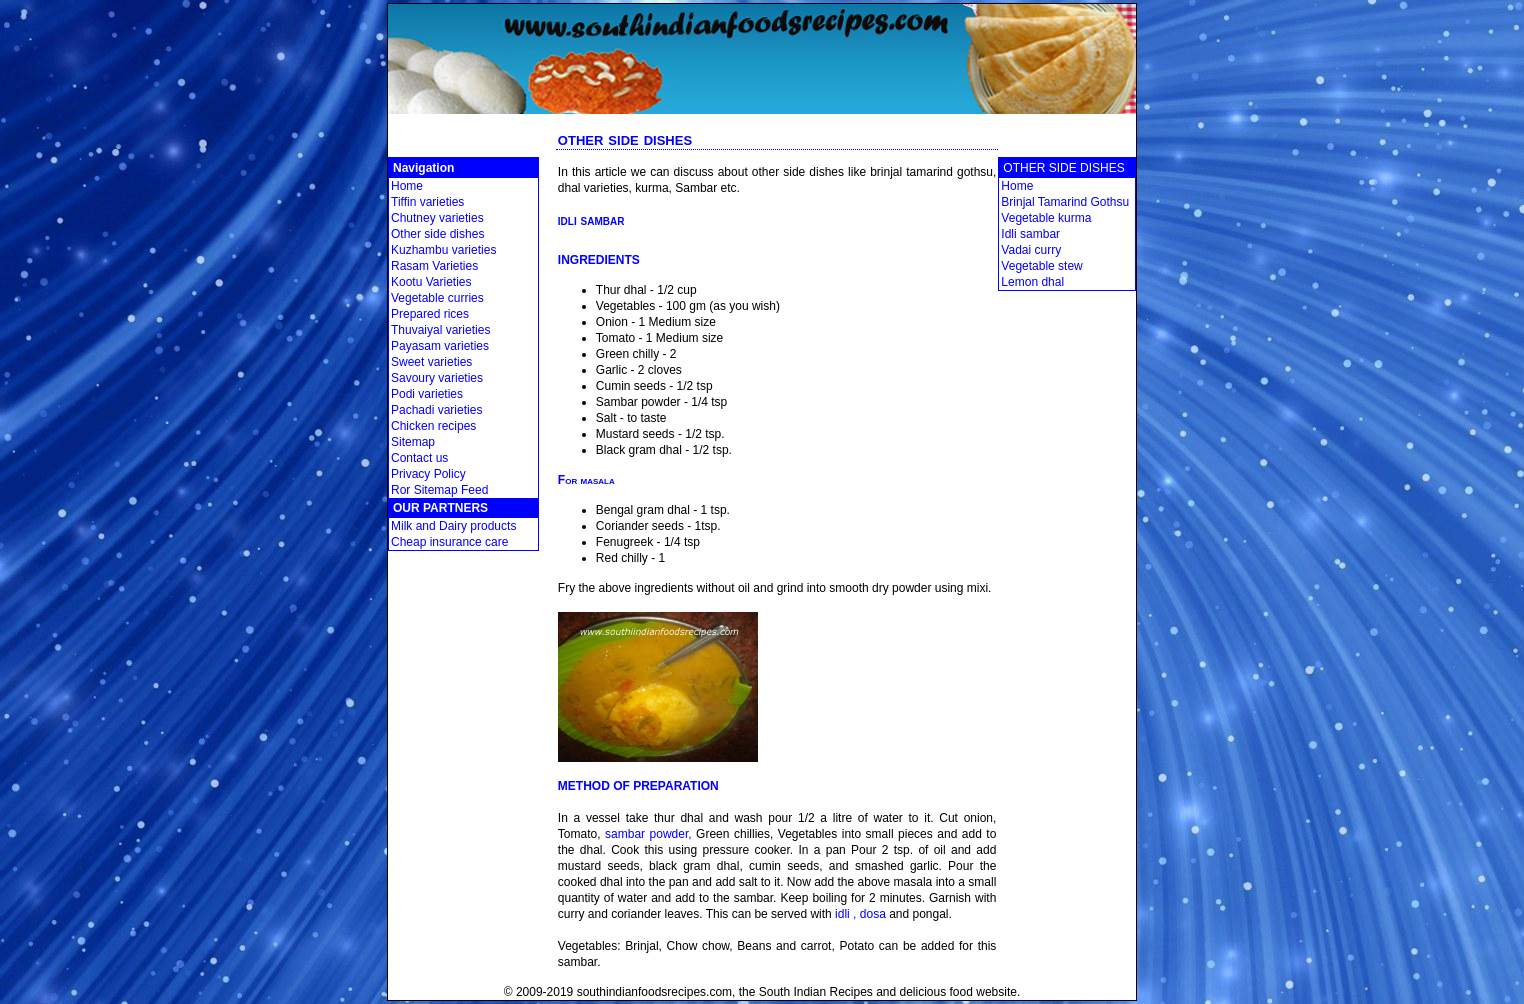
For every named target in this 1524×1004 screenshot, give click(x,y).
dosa (873, 914)
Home (407, 186)
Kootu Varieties (431, 282)
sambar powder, (648, 834)
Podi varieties (427, 394)
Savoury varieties (437, 378)
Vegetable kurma (1046, 218)
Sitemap (413, 442)
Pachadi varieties (436, 410)
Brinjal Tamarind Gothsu (1065, 202)
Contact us (419, 458)
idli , (845, 914)
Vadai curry (1031, 250)
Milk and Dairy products (453, 526)
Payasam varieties (440, 346)
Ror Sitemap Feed (439, 490)
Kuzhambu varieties (443, 250)
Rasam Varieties (434, 266)
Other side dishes (437, 234)
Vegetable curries (437, 298)
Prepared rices (430, 314)
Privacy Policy (428, 474)
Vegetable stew (1041, 266)
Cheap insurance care (449, 542)
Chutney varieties (437, 218)
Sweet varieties (431, 362)
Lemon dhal (1032, 282)
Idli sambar (1030, 234)
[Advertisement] (762, 121)
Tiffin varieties (427, 202)
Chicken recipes (433, 426)
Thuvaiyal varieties (440, 330)
